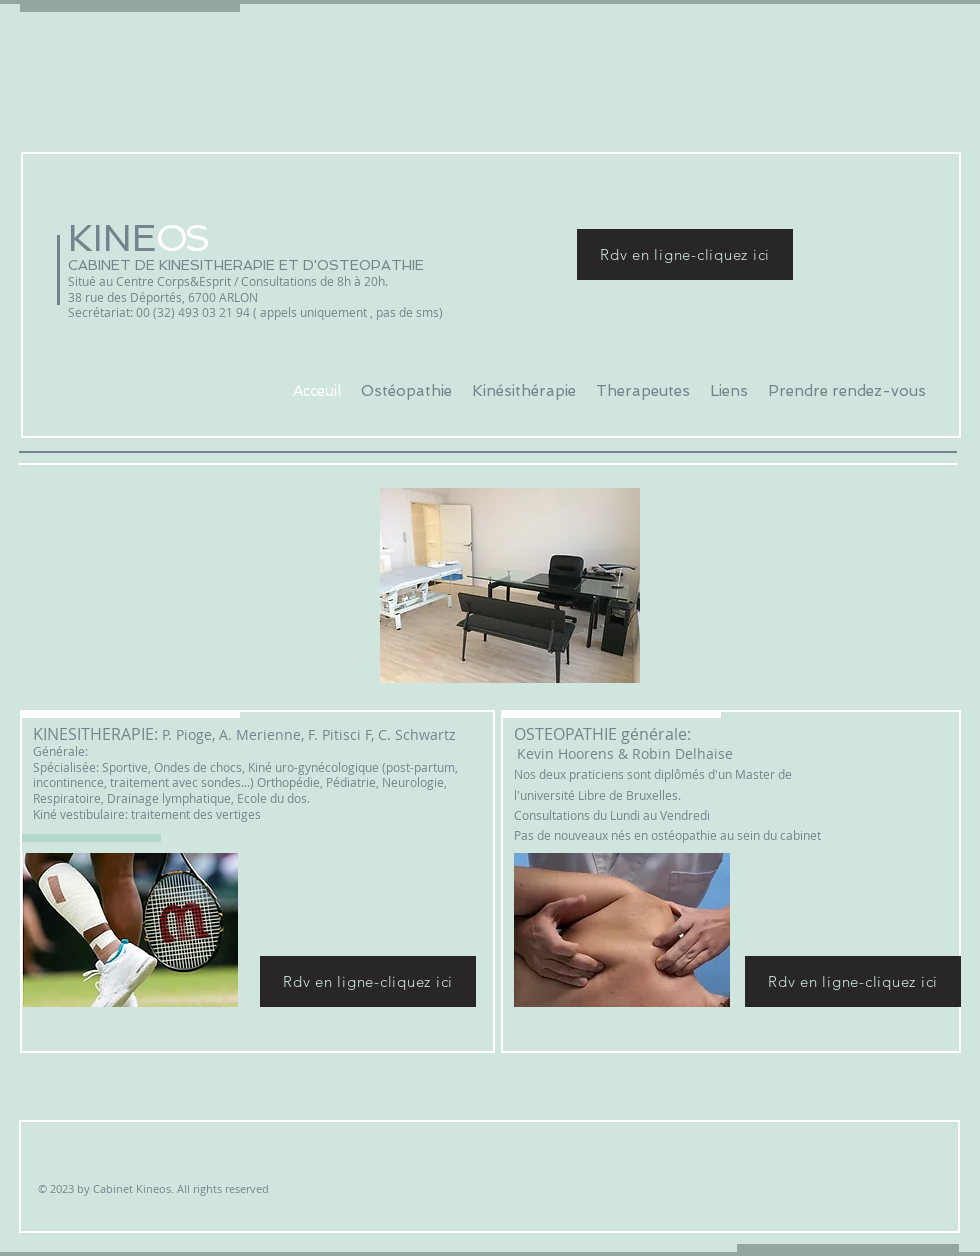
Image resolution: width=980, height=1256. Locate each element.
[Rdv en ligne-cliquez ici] (685, 254)
